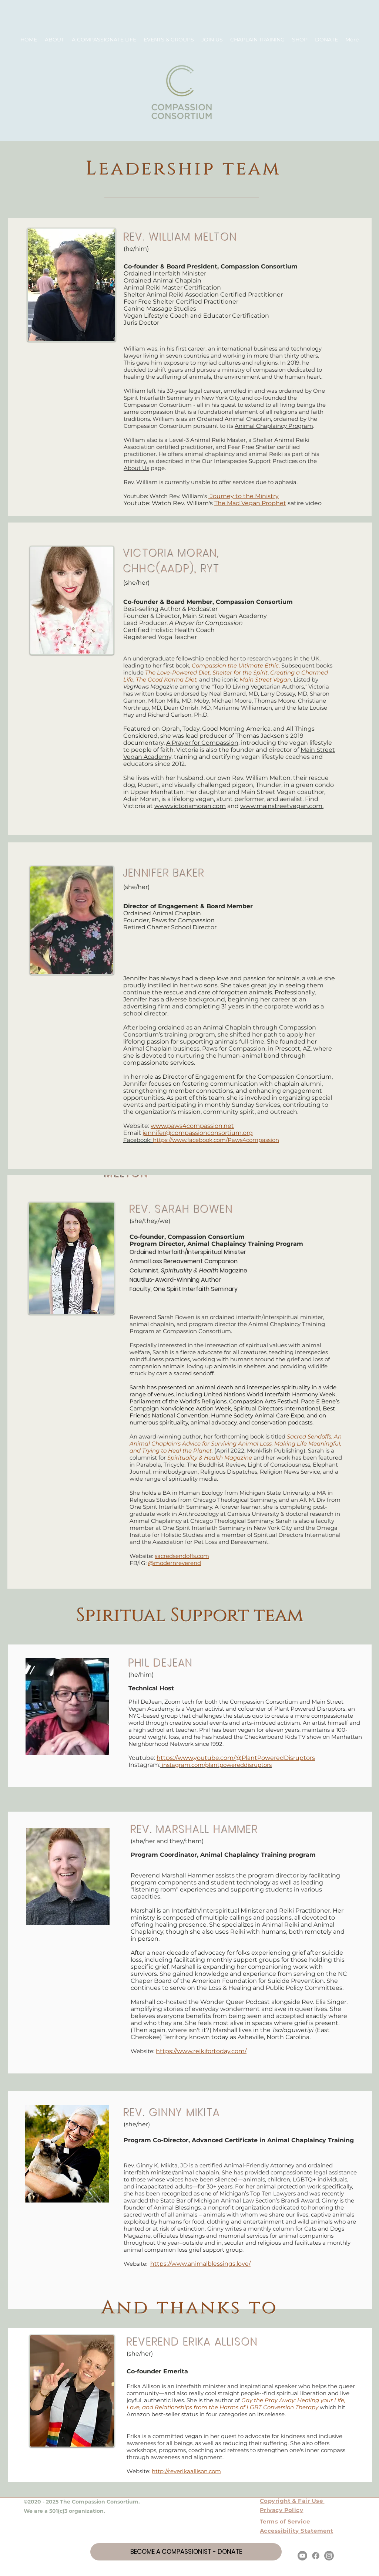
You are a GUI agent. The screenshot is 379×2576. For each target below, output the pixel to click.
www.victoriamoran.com (190, 805)
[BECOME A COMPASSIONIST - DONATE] (186, 2551)
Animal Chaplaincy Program (274, 425)
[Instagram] (329, 2555)
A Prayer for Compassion (202, 742)
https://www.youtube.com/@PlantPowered (220, 1757)
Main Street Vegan (265, 679)
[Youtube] (302, 2555)
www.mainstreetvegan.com (281, 805)
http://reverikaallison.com (186, 2471)
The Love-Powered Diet (177, 672)
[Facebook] (316, 2555)
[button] (54, 39)
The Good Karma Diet (166, 679)
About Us (136, 467)
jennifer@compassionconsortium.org (197, 1132)
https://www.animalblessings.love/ (200, 2263)
